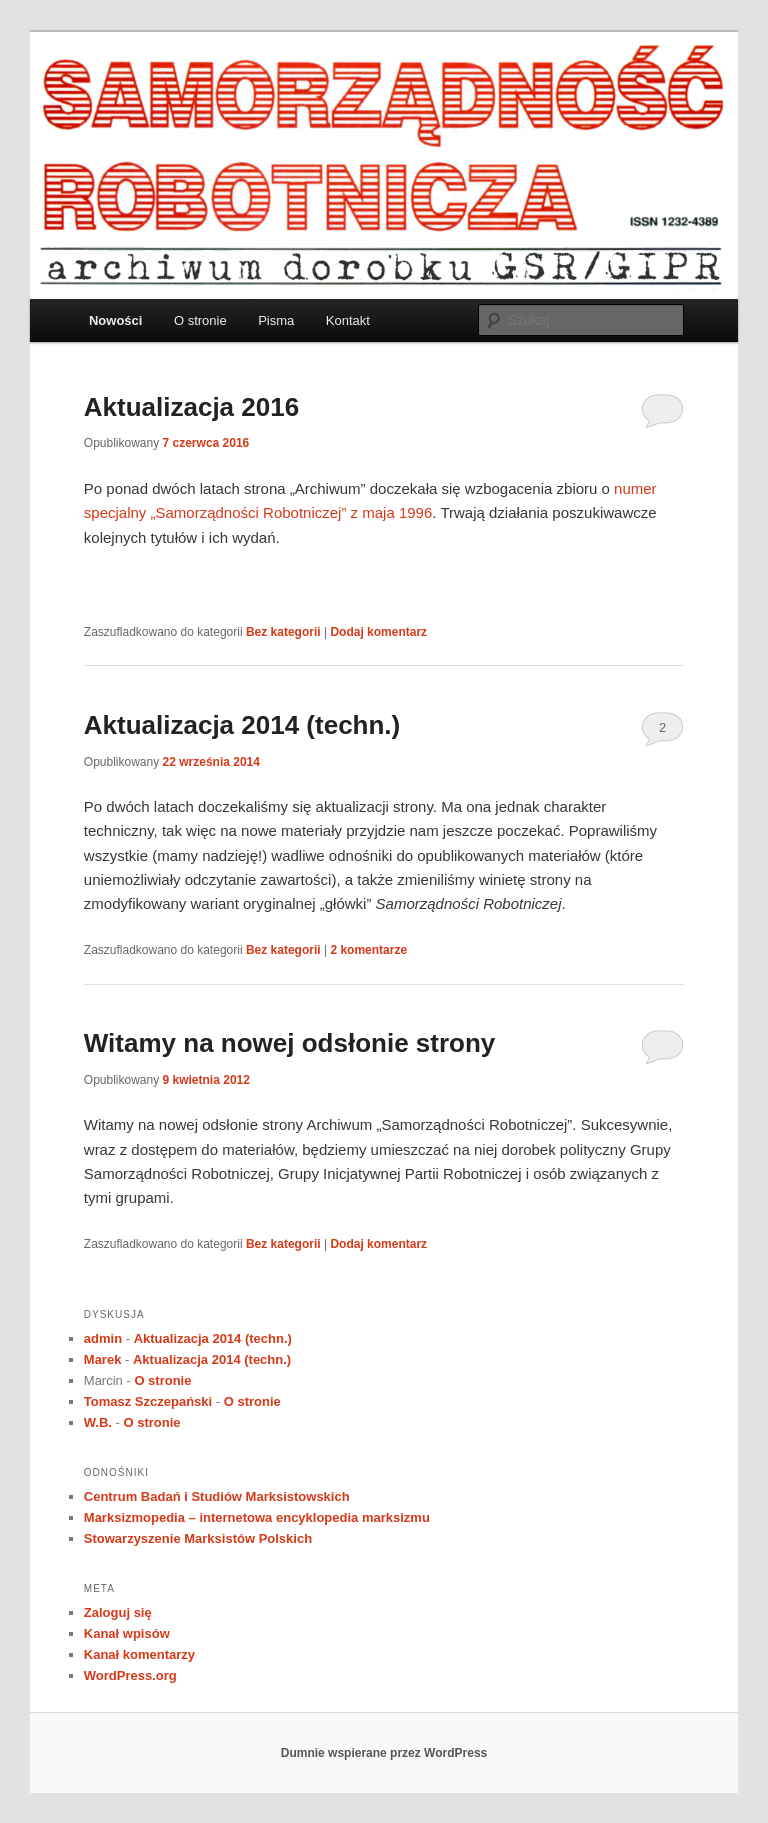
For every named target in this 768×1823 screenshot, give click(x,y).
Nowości (115, 320)
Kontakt (348, 320)
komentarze (368, 950)
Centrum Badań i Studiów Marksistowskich (217, 1496)
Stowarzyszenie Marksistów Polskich (198, 1538)
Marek (103, 1359)
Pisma (276, 320)
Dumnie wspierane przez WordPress (384, 1753)
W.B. (98, 1422)
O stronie (200, 320)
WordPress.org (130, 1675)
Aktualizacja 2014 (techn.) (242, 725)
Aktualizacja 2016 (191, 407)
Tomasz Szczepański (148, 1401)
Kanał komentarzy (139, 1654)
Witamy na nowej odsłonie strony (290, 1043)
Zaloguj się (118, 1612)
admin (103, 1338)
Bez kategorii (283, 632)
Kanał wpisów (127, 1633)
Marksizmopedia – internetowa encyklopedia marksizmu (257, 1517)
